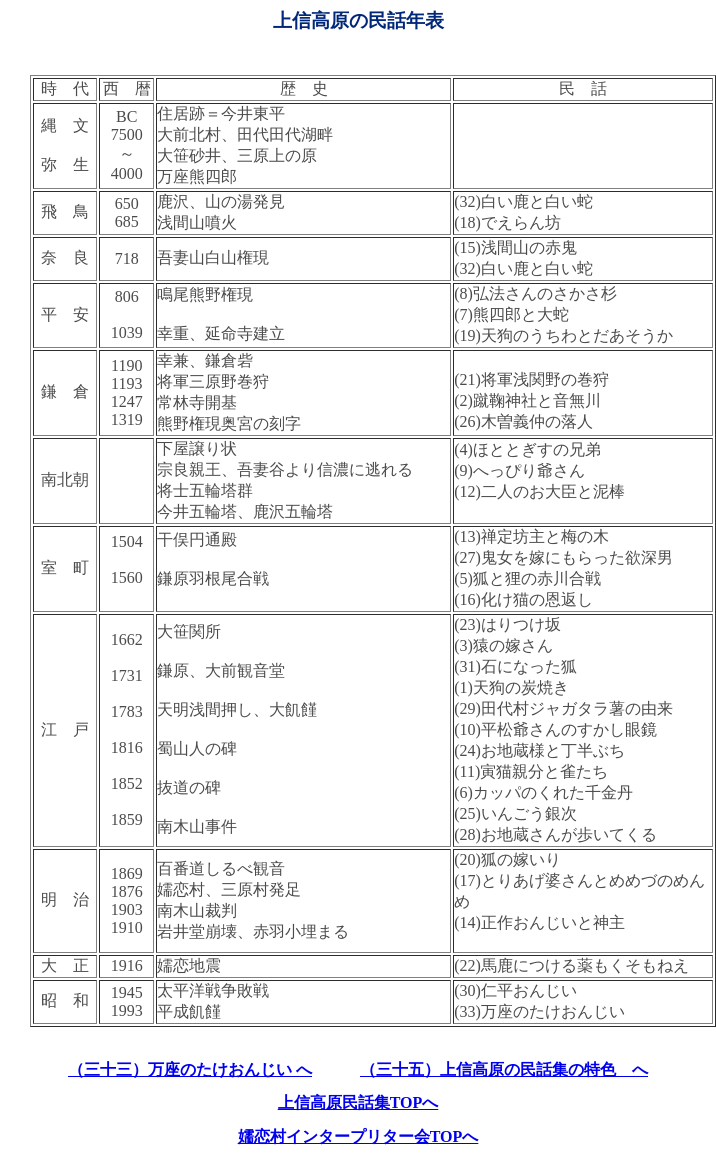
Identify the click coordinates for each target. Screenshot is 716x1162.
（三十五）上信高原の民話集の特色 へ (504, 1069)
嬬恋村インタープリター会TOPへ (358, 1136)
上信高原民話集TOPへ (358, 1102)
